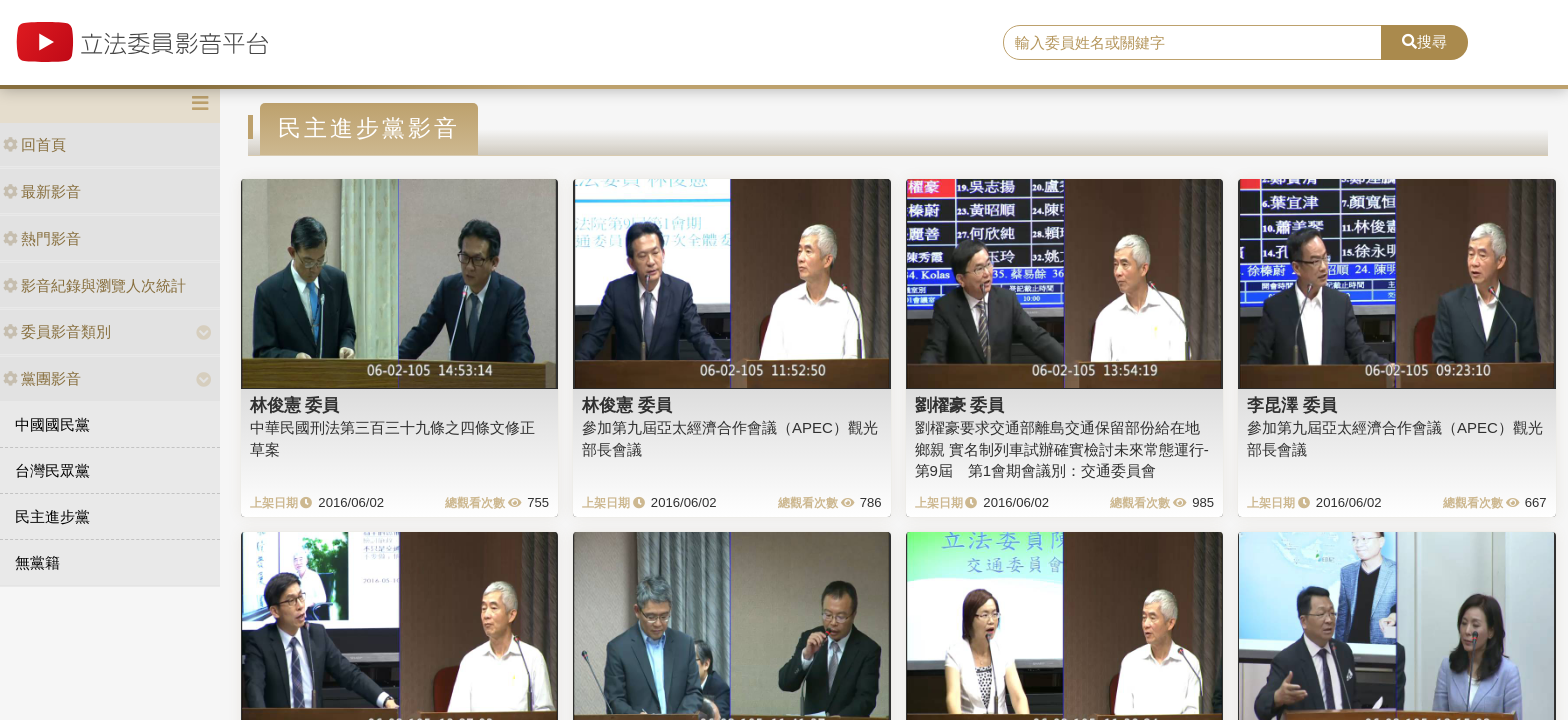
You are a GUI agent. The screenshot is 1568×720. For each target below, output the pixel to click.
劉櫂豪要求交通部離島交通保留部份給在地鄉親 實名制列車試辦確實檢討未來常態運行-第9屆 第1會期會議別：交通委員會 (1062, 449)
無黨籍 (37, 562)
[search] (1193, 43)
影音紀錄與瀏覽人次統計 (94, 285)
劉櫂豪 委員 (960, 405)
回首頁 (34, 144)
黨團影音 (42, 378)
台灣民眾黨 (52, 470)
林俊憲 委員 (295, 405)
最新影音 (42, 191)
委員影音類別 (57, 331)
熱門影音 (42, 238)
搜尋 (1424, 41)
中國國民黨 (52, 424)
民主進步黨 (52, 516)
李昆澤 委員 (1292, 405)
